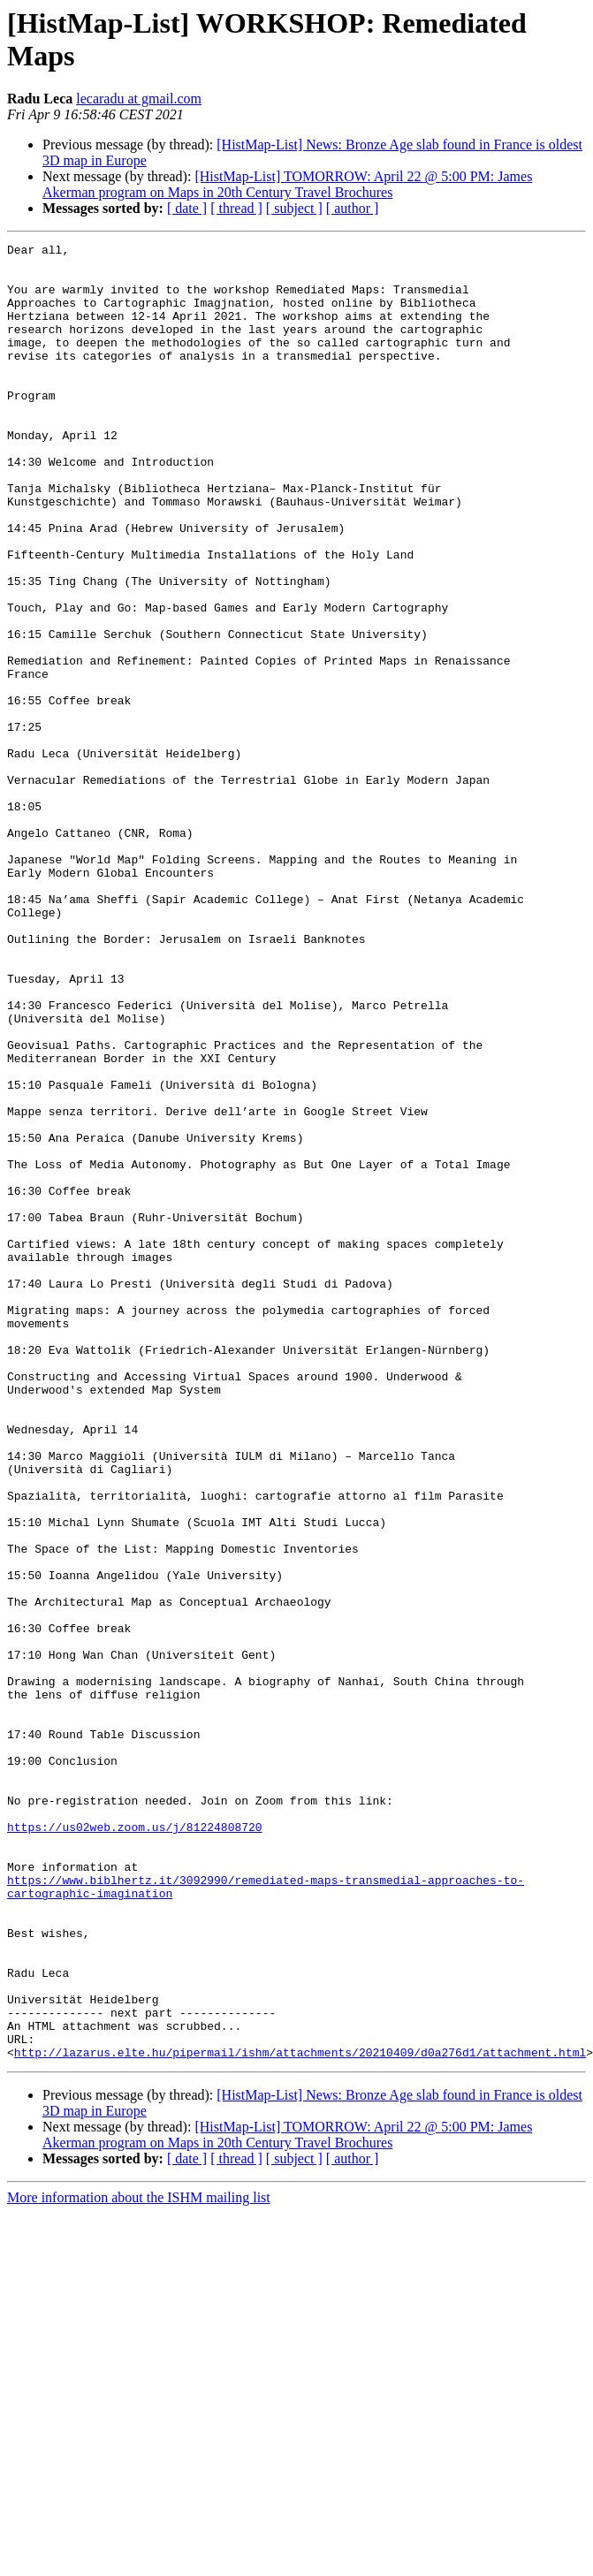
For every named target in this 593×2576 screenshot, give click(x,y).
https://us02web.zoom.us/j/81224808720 (134, 2145)
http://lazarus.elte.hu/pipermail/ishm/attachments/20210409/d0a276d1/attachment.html (300, 2415)
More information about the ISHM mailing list (138, 2560)
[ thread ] (236, 208)
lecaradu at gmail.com (138, 98)
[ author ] (352, 208)
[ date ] (187, 208)
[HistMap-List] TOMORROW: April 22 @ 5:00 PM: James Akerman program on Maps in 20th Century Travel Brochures (287, 184)
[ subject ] (294, 208)
